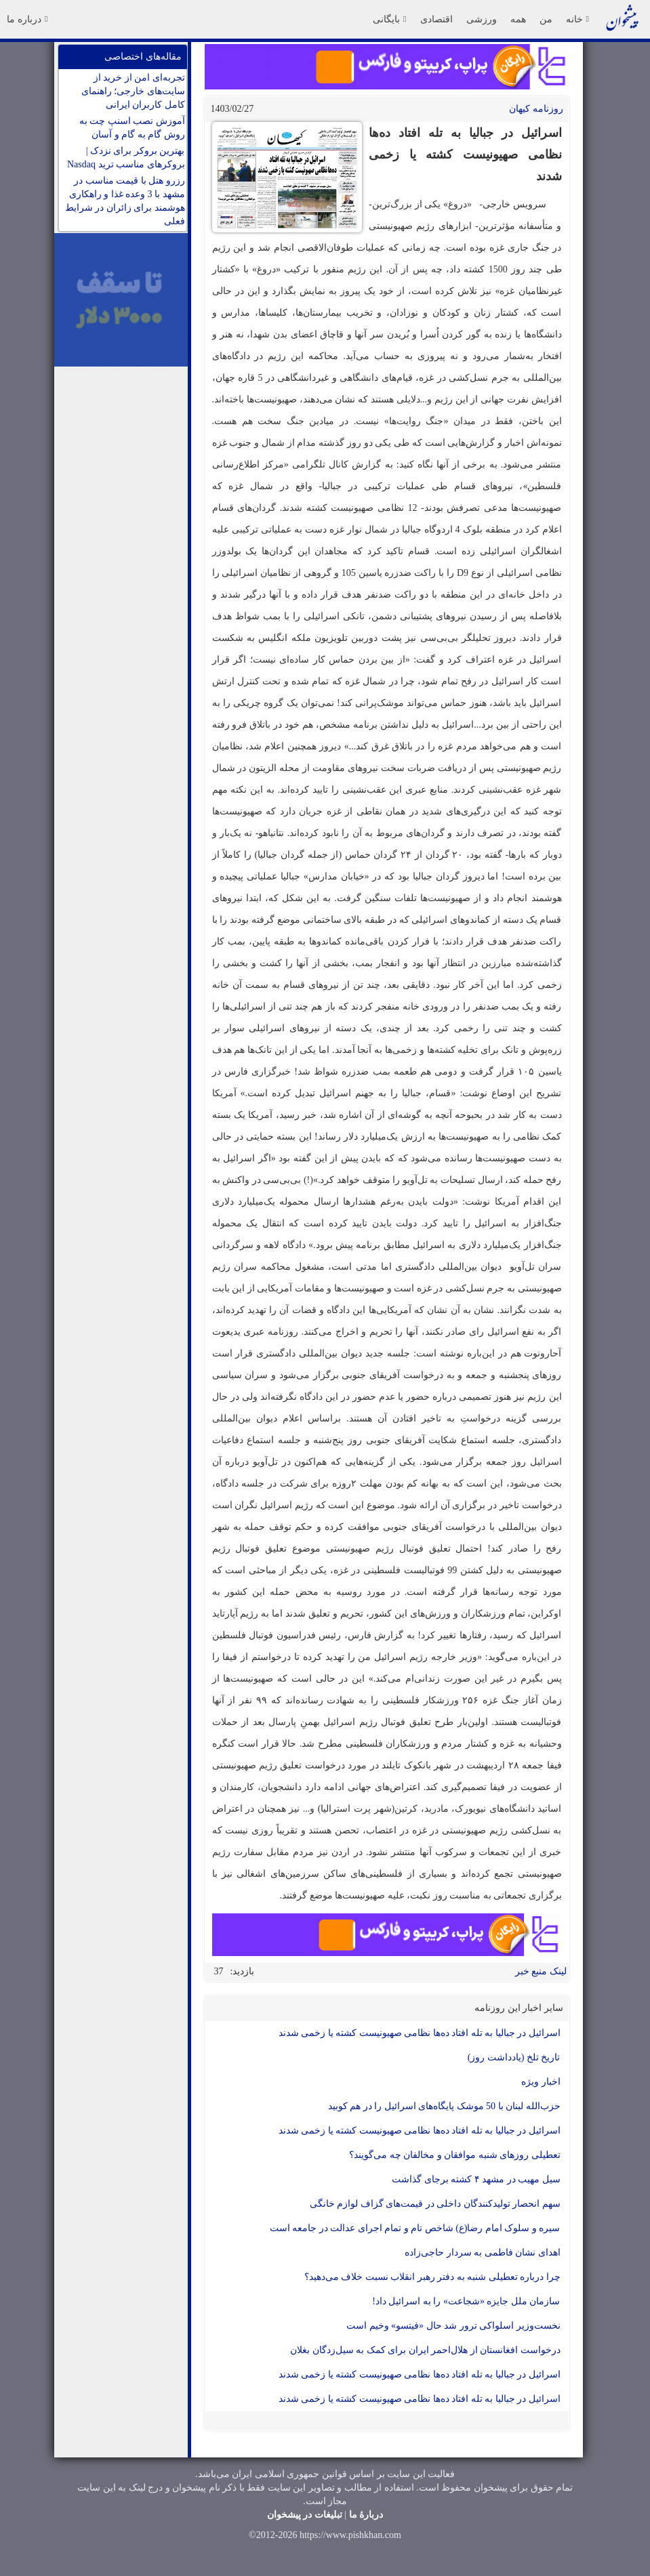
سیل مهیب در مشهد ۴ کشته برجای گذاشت (476, 2179)
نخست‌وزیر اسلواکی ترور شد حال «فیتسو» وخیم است (453, 2326)
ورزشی (481, 19)
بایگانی (389, 19)
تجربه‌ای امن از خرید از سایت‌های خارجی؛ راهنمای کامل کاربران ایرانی (133, 91)
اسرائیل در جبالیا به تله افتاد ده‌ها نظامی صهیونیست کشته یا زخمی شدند (420, 2033)
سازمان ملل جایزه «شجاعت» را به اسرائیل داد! (466, 2301)
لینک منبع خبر (541, 1971)
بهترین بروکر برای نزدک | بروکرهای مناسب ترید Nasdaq (126, 157)
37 (219, 1971)
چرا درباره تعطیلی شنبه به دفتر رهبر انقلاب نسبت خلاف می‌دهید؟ (432, 2277)
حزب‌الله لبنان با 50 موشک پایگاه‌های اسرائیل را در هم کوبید (444, 2106)
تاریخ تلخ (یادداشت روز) (514, 2057)
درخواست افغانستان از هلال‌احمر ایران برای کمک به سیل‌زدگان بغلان (425, 2350)
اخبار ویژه (541, 2082)
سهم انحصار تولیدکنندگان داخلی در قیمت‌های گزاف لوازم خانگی (435, 2204)
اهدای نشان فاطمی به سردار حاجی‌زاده (483, 2252)
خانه (577, 19)
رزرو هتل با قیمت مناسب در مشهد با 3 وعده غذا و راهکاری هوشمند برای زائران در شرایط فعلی (125, 200)
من (546, 19)
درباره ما (27, 19)
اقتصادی (436, 19)
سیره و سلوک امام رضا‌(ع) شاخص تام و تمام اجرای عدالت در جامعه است (415, 2228)
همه (518, 19)
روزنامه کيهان (536, 109)
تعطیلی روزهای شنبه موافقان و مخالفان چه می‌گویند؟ (455, 2155)
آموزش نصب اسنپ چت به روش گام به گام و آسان (132, 128)
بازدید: (242, 1971)
